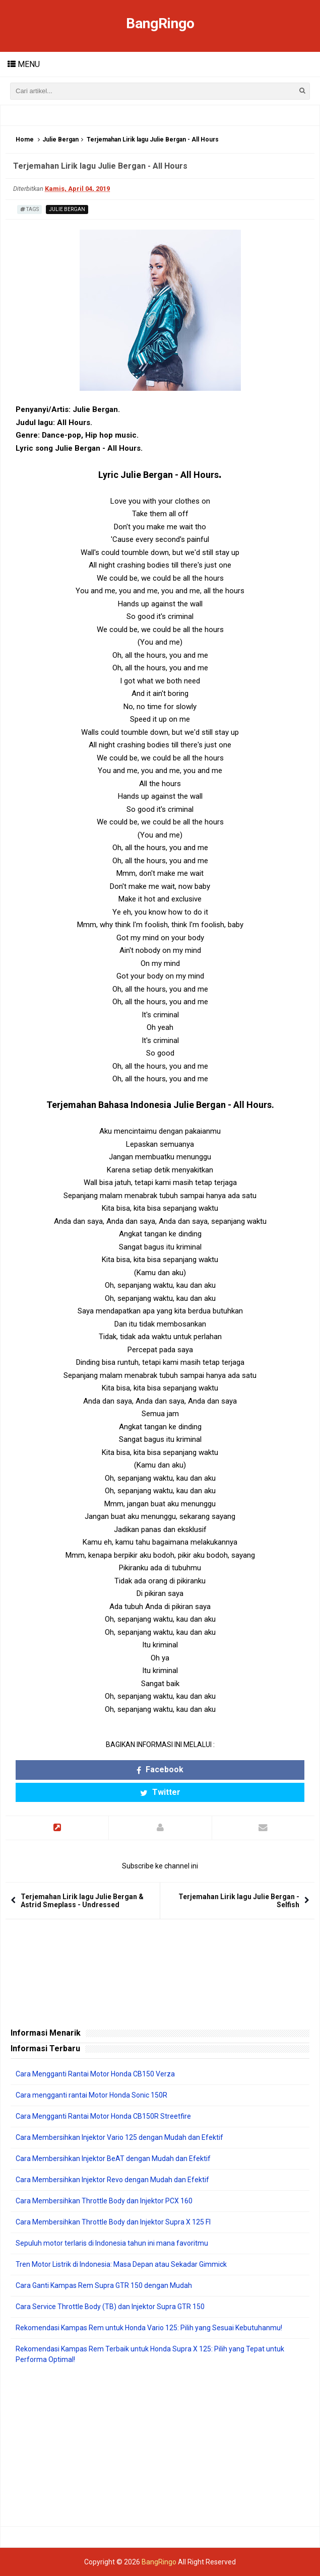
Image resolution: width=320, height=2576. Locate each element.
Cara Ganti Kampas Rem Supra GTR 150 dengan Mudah (104, 2285)
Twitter (160, 1792)
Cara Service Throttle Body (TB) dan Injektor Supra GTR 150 (110, 2307)
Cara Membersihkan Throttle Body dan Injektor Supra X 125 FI (113, 2222)
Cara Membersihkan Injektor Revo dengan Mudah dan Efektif (112, 2180)
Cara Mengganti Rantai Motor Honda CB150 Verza (95, 2074)
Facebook (160, 1769)
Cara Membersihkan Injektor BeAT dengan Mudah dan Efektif (113, 2158)
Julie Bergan (60, 139)
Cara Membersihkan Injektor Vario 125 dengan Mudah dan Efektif (119, 2137)
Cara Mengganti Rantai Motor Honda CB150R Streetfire (103, 2116)
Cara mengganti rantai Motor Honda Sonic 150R (91, 2095)
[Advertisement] (160, 2445)
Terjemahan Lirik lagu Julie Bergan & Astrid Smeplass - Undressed (82, 1901)
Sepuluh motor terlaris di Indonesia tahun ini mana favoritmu (112, 2243)
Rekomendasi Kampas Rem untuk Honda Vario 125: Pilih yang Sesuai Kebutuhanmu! (149, 2328)
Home (25, 139)
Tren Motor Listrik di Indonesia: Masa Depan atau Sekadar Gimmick (121, 2264)
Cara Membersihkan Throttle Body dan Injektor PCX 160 (104, 2201)
